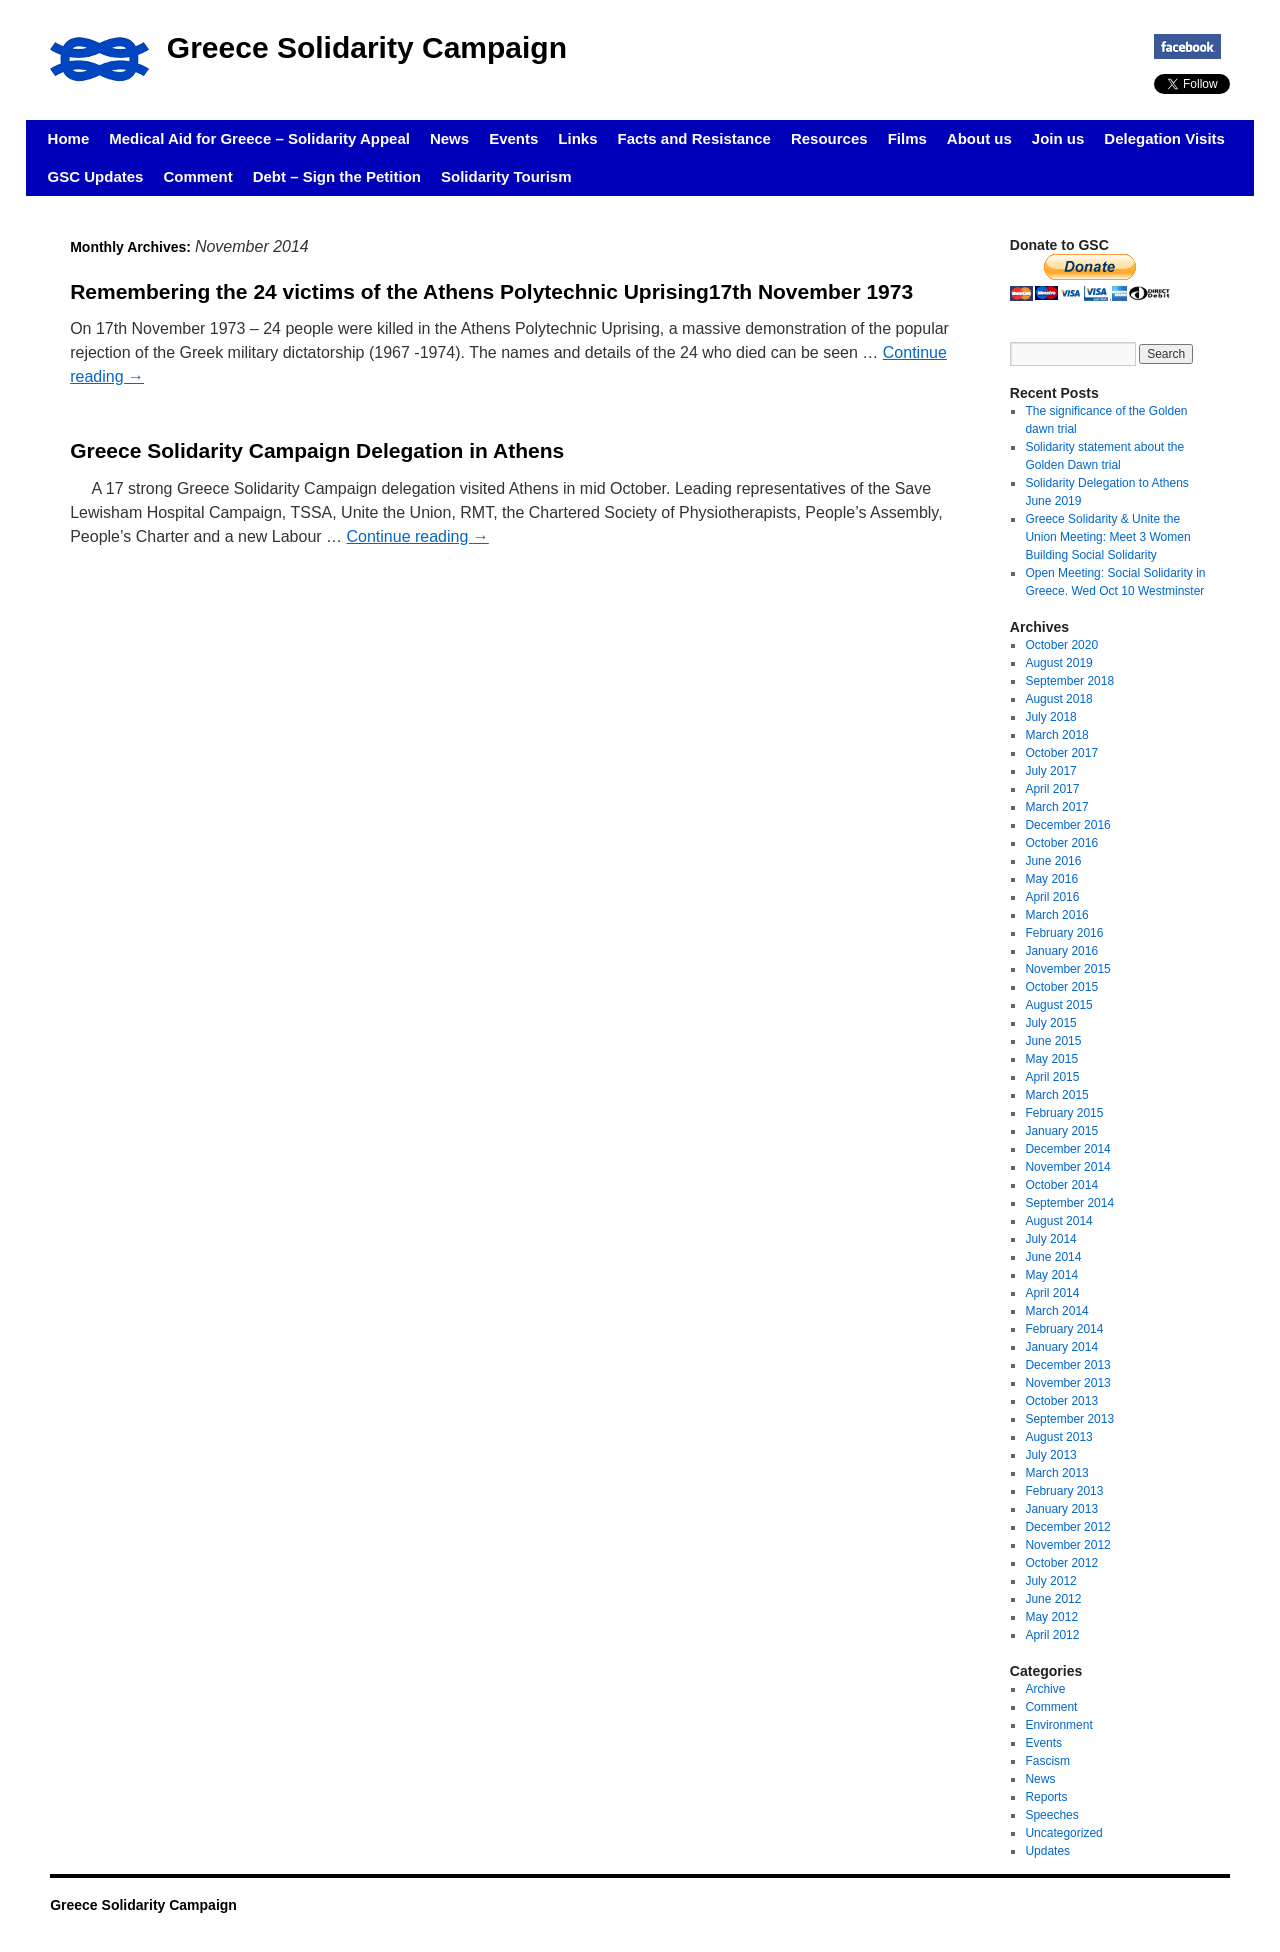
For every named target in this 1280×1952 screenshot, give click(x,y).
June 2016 (1053, 861)
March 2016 (1056, 915)
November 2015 (1067, 969)
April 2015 (1052, 1077)
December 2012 (1067, 1527)
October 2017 (1061, 753)
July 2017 (1050, 771)
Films (907, 138)
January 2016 (1061, 951)
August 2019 (1058, 663)
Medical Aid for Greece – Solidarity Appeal (259, 138)
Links (577, 138)
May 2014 (1051, 1275)
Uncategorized (1063, 1833)
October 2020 (1061, 645)
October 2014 (1061, 1185)
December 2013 (1067, 1365)
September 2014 (1069, 1203)
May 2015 (1051, 1059)
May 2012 (1051, 1617)
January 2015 (1061, 1131)
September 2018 (1069, 681)
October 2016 (1061, 843)
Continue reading (418, 536)
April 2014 (1052, 1293)
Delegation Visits (1164, 138)
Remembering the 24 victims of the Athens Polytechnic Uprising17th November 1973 (491, 291)
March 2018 (1056, 735)
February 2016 (1064, 933)
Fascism (1047, 1761)
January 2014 (1061, 1347)
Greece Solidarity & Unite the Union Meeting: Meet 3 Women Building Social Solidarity (1107, 537)
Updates (1047, 1851)
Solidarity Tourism (506, 176)
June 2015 (1053, 1041)
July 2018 (1050, 717)
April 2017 (1052, 789)
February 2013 (1064, 1491)
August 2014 (1058, 1221)
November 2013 (1067, 1383)
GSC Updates (96, 176)
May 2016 (1051, 879)
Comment (197, 176)
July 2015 (1050, 1023)
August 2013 (1058, 1437)
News (449, 138)
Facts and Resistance (694, 138)
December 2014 (1067, 1149)
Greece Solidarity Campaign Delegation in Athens (317, 450)
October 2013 (1061, 1401)
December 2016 (1067, 825)
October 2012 (1061, 1563)
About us (979, 138)
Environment (1058, 1725)
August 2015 (1058, 1005)
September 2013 (1069, 1419)
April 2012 (1052, 1635)
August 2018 (1058, 699)
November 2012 (1067, 1545)
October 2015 (1061, 987)
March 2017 (1056, 807)
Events (513, 138)
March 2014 (1056, 1311)
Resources (829, 138)
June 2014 (1053, 1257)
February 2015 (1064, 1113)
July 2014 (1050, 1239)
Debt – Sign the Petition (337, 176)
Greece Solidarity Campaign (367, 47)
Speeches (1051, 1815)
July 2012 (1050, 1581)
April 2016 (1052, 897)
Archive (1045, 1689)
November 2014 (1067, 1167)
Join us (1058, 138)
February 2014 (1064, 1329)
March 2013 (1056, 1473)
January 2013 (1061, 1509)
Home (69, 138)
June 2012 (1053, 1599)
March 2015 (1056, 1095)
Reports (1046, 1797)
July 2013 (1050, 1455)
